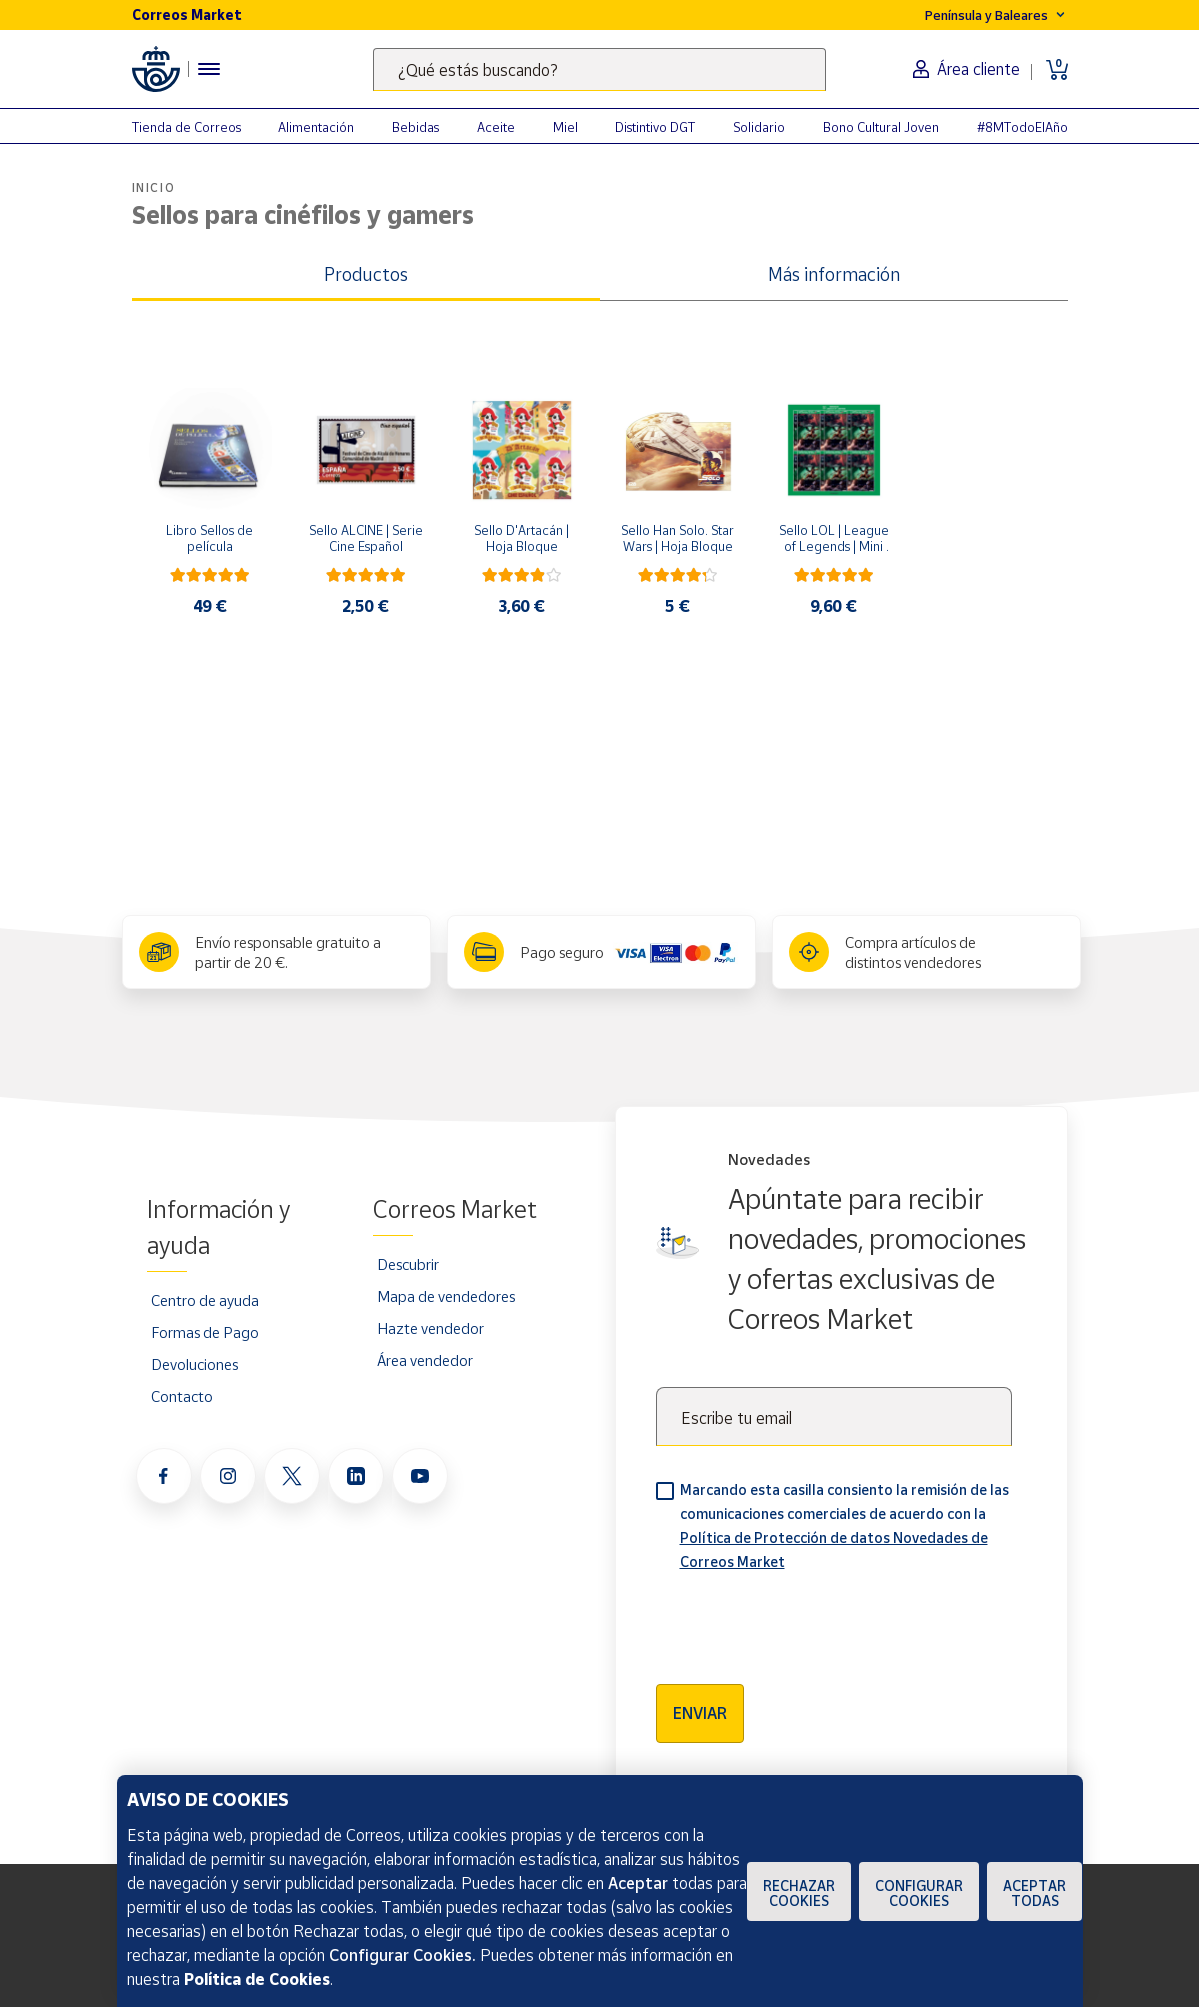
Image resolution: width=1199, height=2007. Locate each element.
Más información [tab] (834, 274)
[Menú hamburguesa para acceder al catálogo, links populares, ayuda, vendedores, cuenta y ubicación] (209, 69)
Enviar (700, 1713)
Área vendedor (425, 1360)
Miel (565, 127)
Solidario (759, 127)
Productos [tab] (366, 274)
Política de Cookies (257, 1979)
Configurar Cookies (919, 1893)
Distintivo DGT (655, 127)
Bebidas (415, 127)
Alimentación (316, 127)
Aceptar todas (1034, 1893)
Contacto (182, 1396)
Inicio (154, 187)
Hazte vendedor (430, 1328)
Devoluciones (194, 1364)
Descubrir (408, 1264)
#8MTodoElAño (1022, 127)
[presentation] (808, 1621)
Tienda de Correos (186, 127)
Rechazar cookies (799, 1893)
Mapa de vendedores (446, 1296)
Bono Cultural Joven (881, 127)
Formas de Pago (205, 1332)
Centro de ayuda (205, 1300)
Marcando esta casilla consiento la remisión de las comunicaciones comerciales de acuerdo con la (844, 1525)
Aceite (496, 127)
